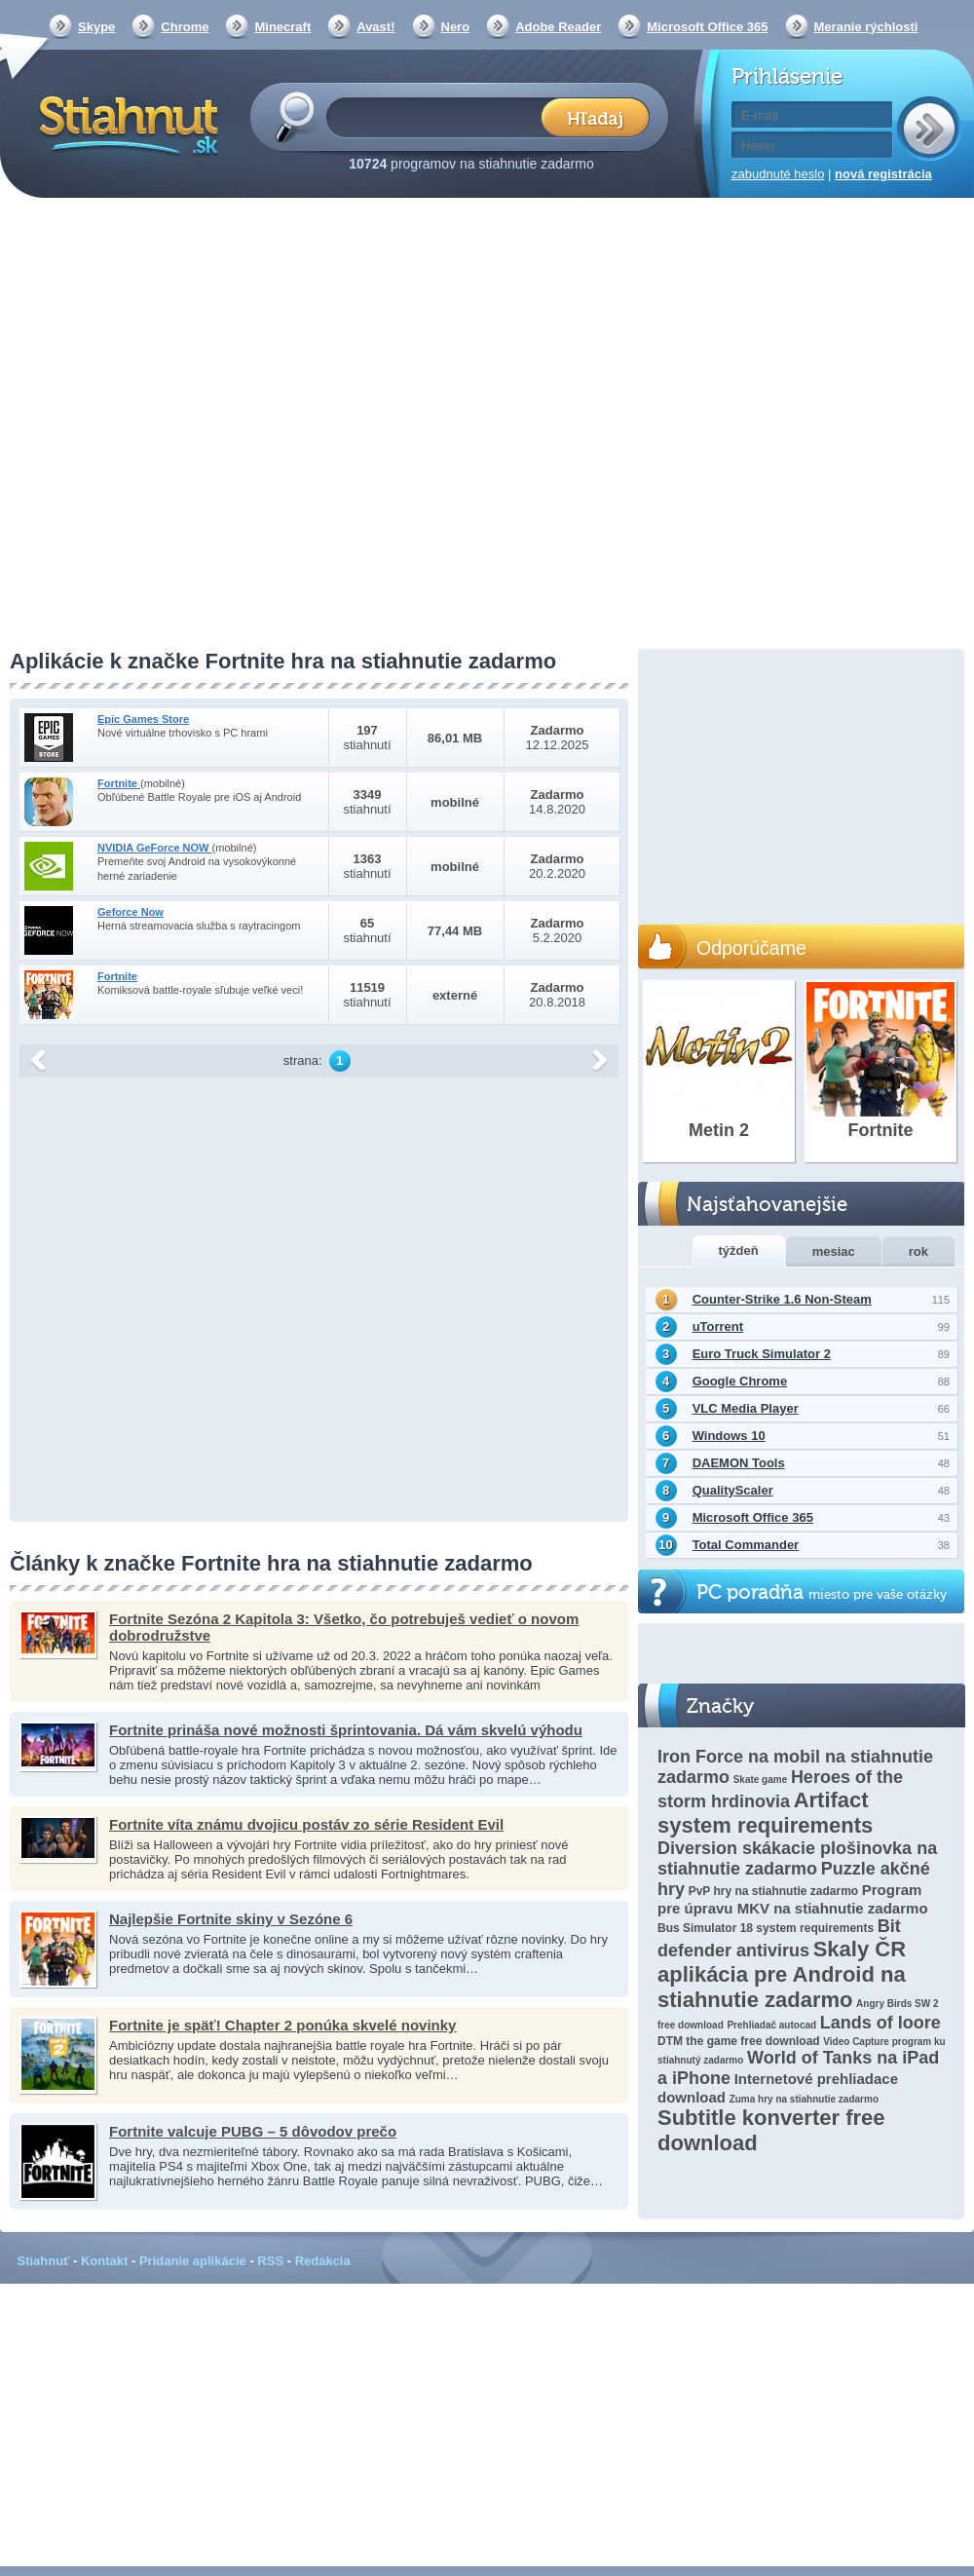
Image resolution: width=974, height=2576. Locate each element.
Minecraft (282, 26)
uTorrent (718, 1326)
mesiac (833, 1251)
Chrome (184, 26)
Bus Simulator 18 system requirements (765, 1928)
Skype (96, 26)
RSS (270, 2261)
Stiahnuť (44, 2261)
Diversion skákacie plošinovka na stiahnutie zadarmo (797, 1858)
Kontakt (104, 2261)
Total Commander (746, 1544)
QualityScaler (733, 1490)
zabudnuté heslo (777, 174)
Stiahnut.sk (125, 124)
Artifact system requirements (765, 1812)
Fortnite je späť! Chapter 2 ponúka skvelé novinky (282, 2025)
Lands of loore (880, 2022)
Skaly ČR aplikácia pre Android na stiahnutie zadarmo (781, 1974)
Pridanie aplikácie (192, 2261)
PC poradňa (821, 1592)
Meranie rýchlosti (866, 26)
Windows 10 (729, 1435)
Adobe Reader (558, 26)
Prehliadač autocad (771, 2025)
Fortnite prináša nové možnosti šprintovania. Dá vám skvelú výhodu (345, 1730)
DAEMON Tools (739, 1463)
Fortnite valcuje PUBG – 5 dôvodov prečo (252, 2131)
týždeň (739, 1250)
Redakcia (323, 2261)
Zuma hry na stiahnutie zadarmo (804, 2099)
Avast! (375, 26)
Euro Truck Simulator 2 (762, 1353)
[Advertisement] (206, 425)
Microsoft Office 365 (707, 26)
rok (918, 1251)
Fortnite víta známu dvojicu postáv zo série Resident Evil (306, 1824)
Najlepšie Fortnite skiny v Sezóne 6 (231, 1919)
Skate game (760, 1779)
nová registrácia (883, 174)
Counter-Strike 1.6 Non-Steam (782, 1299)
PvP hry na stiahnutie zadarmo (774, 1891)
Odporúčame (751, 948)
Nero (455, 26)
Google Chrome (740, 1381)
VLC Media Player (746, 1408)
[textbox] (440, 116)
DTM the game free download (738, 2041)
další (600, 1061)
